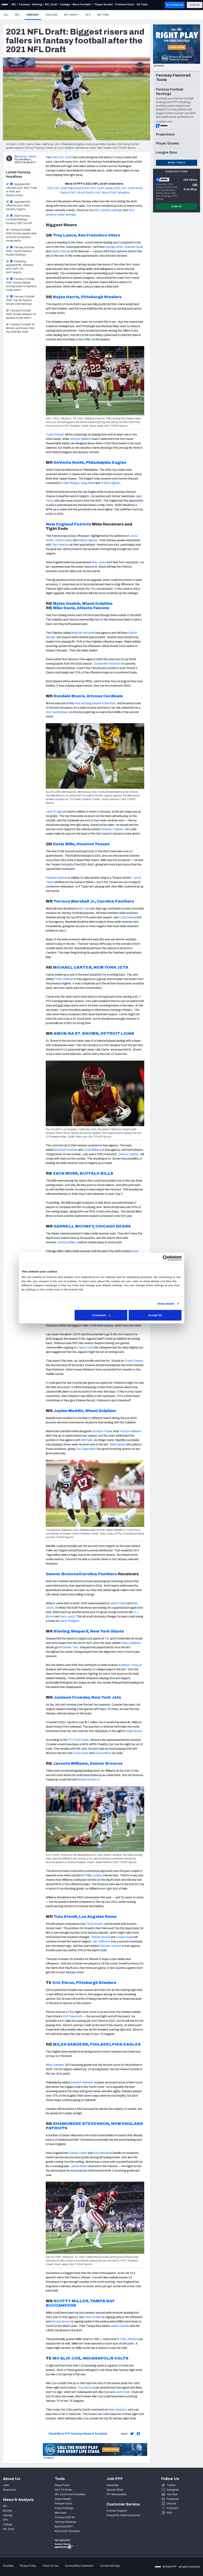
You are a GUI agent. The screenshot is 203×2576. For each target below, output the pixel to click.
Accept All (155, 1315)
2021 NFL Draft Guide (98, 188)
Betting (103, 14)
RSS (169, 2512)
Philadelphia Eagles (106, 462)
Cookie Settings (110, 2565)
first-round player (56, 712)
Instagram (173, 2489)
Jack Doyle (122, 2392)
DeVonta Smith (68, 462)
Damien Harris (78, 2152)
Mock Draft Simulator (67, 2531)
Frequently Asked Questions (123, 2515)
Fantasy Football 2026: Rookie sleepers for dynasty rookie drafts (21, 314)
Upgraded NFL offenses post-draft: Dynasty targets (18, 205)
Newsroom (9, 2489)
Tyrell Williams (93, 1149)
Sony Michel (101, 2152)
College (51, 14)
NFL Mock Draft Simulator (113, 192)
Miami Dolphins (100, 1411)
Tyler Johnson (129, 2339)
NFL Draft (71, 14)
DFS (88, 14)
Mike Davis (64, 608)
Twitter (171, 2485)
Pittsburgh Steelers (101, 297)
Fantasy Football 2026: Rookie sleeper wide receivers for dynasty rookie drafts (21, 235)
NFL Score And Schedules (70, 2494)
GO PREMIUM (174, 5)
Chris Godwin (93, 2317)
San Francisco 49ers (99, 235)
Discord (171, 2503)
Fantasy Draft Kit (65, 2517)
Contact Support (117, 2510)
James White (78, 2166)
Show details (165, 1303)
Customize (101, 1315)
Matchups (61, 2512)
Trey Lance (64, 235)
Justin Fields (118, 1603)
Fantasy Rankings (65, 2522)
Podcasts (173, 2508)
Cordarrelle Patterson (107, 663)
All (6, 14)
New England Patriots (68, 524)
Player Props (62, 2485)
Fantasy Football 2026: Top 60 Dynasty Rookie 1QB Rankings (20, 300)
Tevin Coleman (64, 979)
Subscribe (112, 2485)
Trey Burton (85, 2387)
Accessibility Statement (79, 2565)
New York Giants (107, 1631)
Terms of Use (50, 2565)
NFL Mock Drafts (82, 192)
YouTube (172, 2494)
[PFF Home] (4, 5)
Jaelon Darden (119, 2325)
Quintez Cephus (128, 1154)
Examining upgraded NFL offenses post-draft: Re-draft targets (19, 267)
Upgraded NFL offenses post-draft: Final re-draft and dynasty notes (21, 190)
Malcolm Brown (82, 632)
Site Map (8, 2565)
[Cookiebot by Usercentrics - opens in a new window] (165, 1258)
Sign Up (176, 206)
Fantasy (34, 14)
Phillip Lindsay (93, 1875)
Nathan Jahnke (27, 156)
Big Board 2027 (64, 2526)
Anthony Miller (66, 1242)
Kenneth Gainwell (82, 2082)
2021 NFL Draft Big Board (64, 188)
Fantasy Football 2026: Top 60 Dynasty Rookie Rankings (20, 251)
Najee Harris (66, 297)
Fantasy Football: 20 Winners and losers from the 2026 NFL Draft (20, 328)
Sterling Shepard (70, 1631)
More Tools (176, 162)
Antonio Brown (60, 2321)
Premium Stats (63, 2503)
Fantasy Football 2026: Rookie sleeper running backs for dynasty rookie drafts (21, 284)
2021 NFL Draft (61, 157)
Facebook (173, 2499)
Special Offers (115, 2489)
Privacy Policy (28, 2565)
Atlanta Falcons (93, 608)
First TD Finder (63, 2489)
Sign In (195, 5)
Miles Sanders (55, 2064)
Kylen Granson (117, 2409)
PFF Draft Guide (78, 1739)
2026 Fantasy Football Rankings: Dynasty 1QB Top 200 (19, 219)
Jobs (6, 2485)
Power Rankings (64, 2508)
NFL (17, 14)
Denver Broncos (62, 1574)
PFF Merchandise (117, 2494)
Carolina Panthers (98, 1574)
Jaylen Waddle (68, 1411)
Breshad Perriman (66, 1149)
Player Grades (63, 2499)
